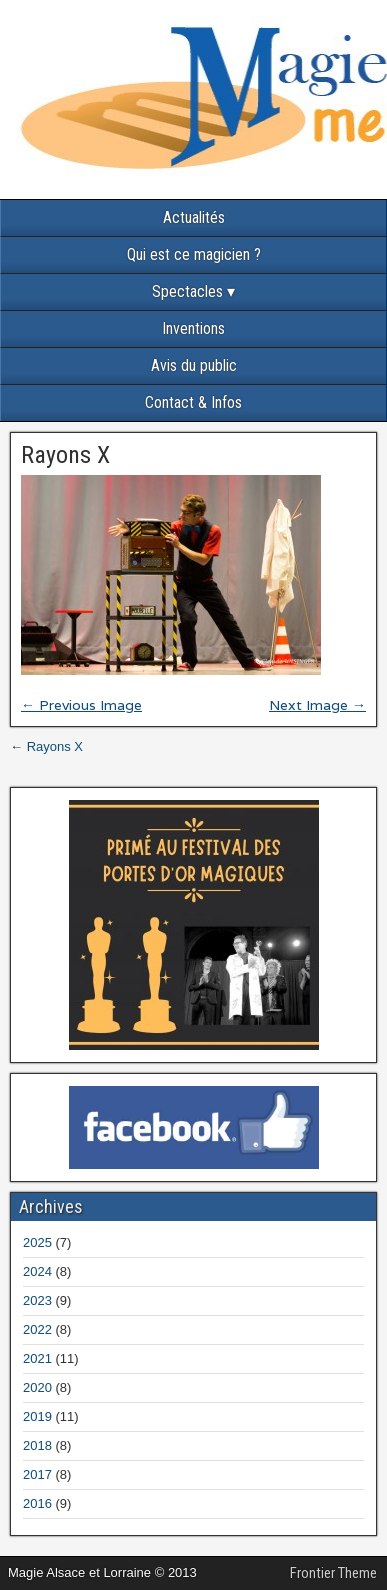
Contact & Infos (193, 402)
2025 (37, 1242)
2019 (37, 1416)
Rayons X (65, 455)
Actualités (194, 217)
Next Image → (317, 705)
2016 (37, 1503)
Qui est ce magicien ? (194, 254)
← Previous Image (81, 705)
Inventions (193, 328)
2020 (37, 1387)
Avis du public (194, 365)
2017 (37, 1474)
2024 (37, 1271)
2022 (37, 1329)
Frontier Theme (333, 1573)
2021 (37, 1358)
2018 (37, 1445)
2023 (37, 1300)
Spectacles (187, 291)
